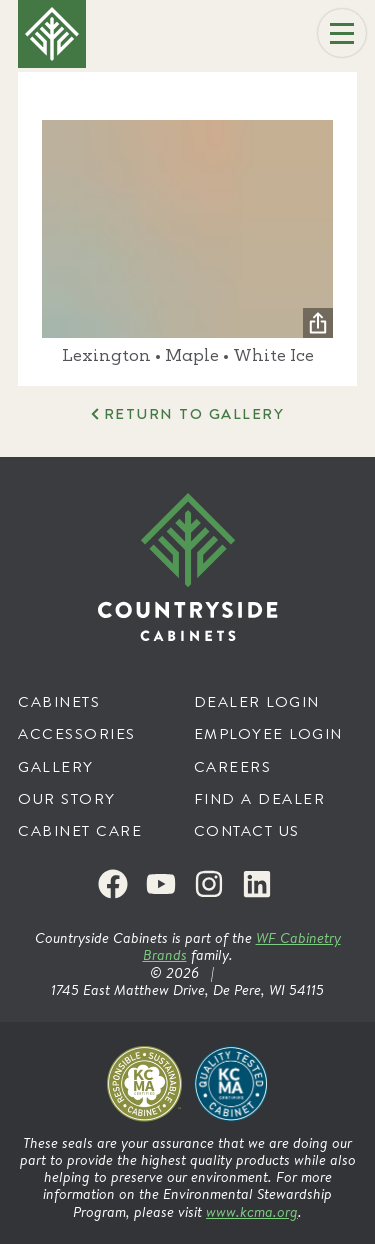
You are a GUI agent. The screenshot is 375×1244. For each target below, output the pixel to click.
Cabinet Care (80, 830)
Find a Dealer (260, 798)
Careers (233, 766)
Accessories (77, 733)
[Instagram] (209, 884)
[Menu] (342, 33)
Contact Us (247, 830)
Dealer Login (257, 701)
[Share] (318, 323)
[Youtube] (161, 884)
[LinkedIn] (257, 884)
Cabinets (59, 701)
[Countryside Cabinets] (188, 567)
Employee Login (268, 733)
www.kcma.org (252, 1211)
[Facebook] (113, 884)
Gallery (56, 766)
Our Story (67, 798)
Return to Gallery (194, 413)
